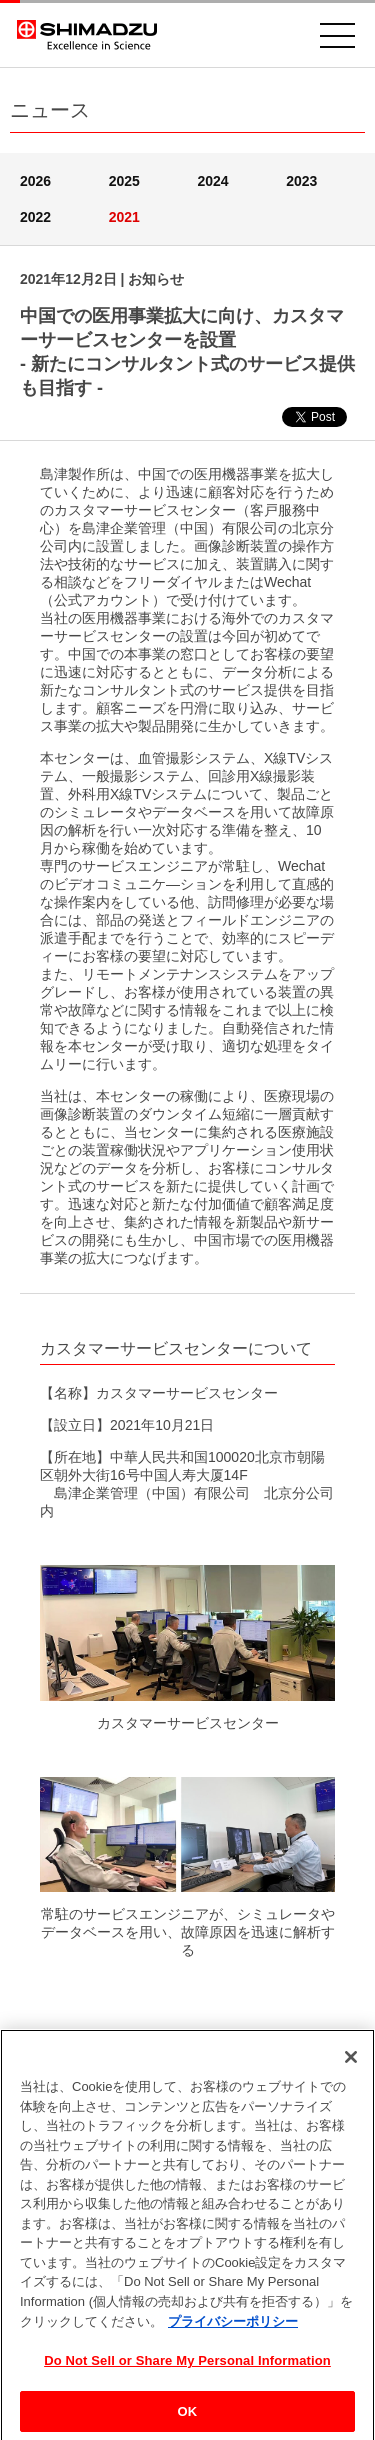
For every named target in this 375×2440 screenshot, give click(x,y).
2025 (124, 181)
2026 (35, 181)
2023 (301, 181)
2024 (213, 181)
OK (188, 2414)
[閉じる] (351, 2060)
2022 (35, 217)
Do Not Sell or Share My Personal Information (187, 2363)
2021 (124, 217)
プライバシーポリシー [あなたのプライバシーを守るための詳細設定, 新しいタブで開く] (233, 2324)
